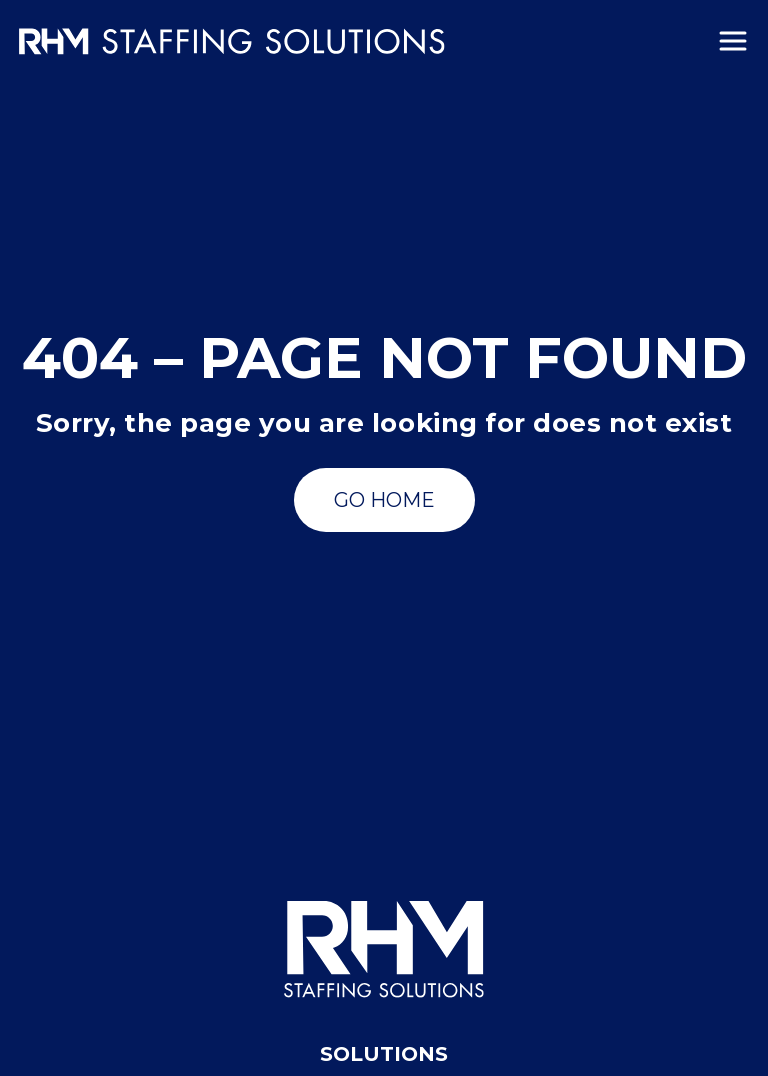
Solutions (384, 1054)
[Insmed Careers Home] (232, 41)
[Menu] (733, 41)
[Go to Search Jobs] (384, 500)
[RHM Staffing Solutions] (384, 949)
